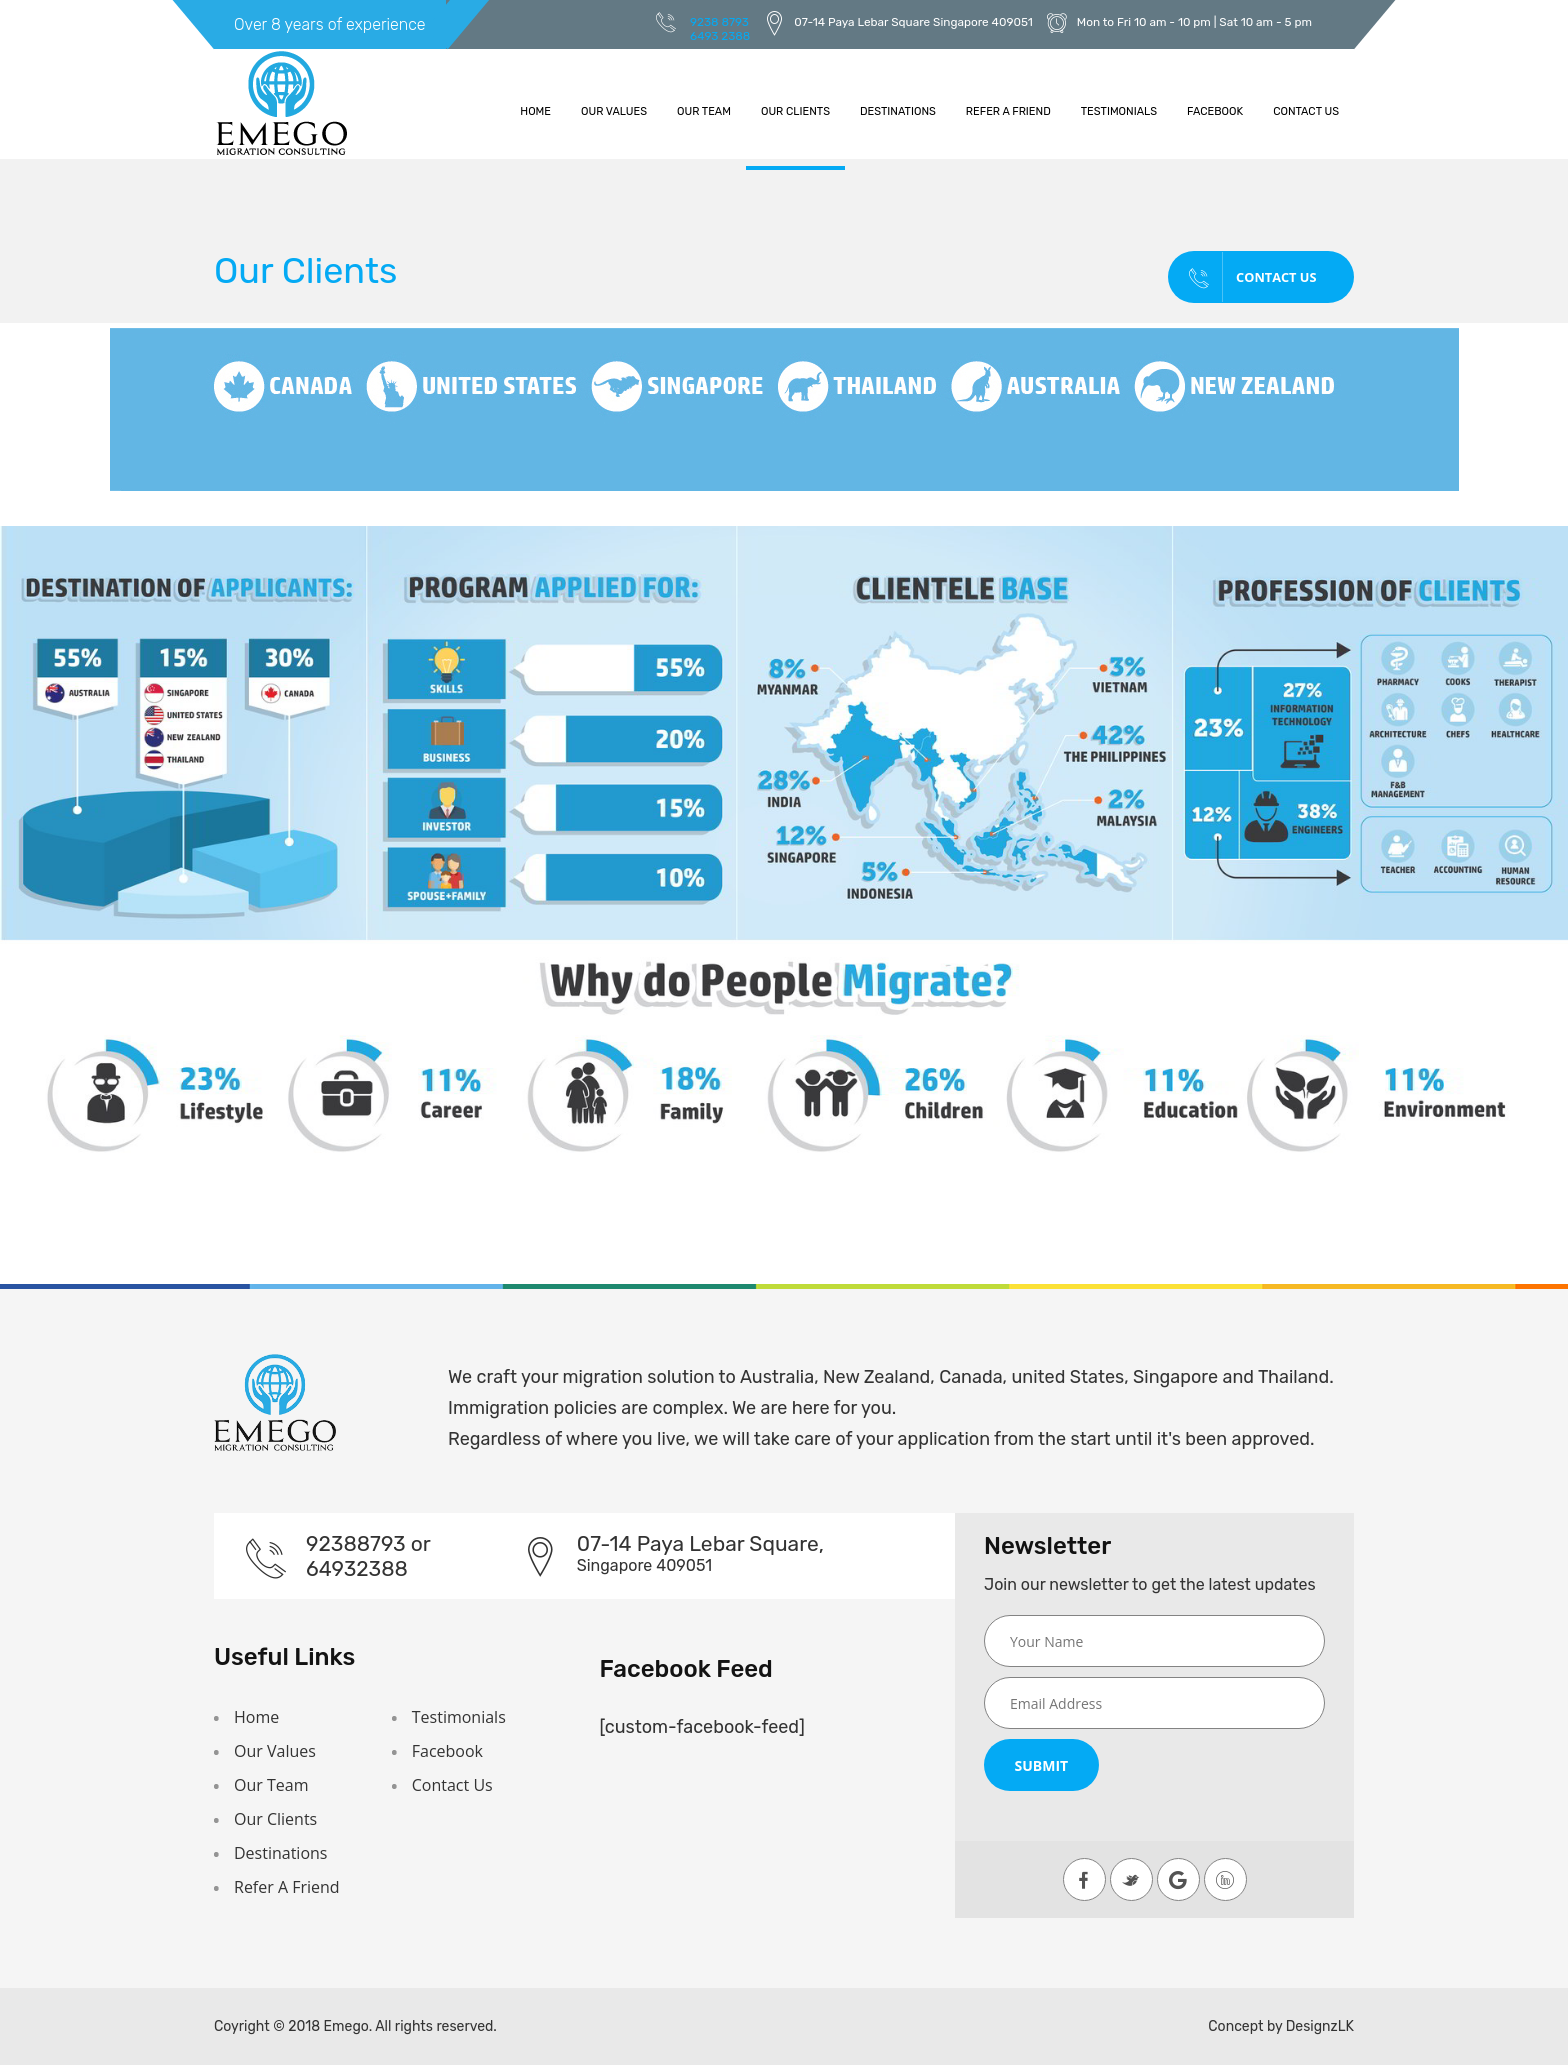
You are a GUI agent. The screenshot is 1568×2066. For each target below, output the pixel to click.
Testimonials (1119, 111)
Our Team (704, 111)
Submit (1041, 1765)
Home (535, 111)
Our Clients (795, 111)
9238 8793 (719, 22)
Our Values (614, 111)
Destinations (898, 111)
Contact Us (1306, 111)
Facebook (1215, 111)
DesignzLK (1320, 2027)
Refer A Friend (1008, 111)
